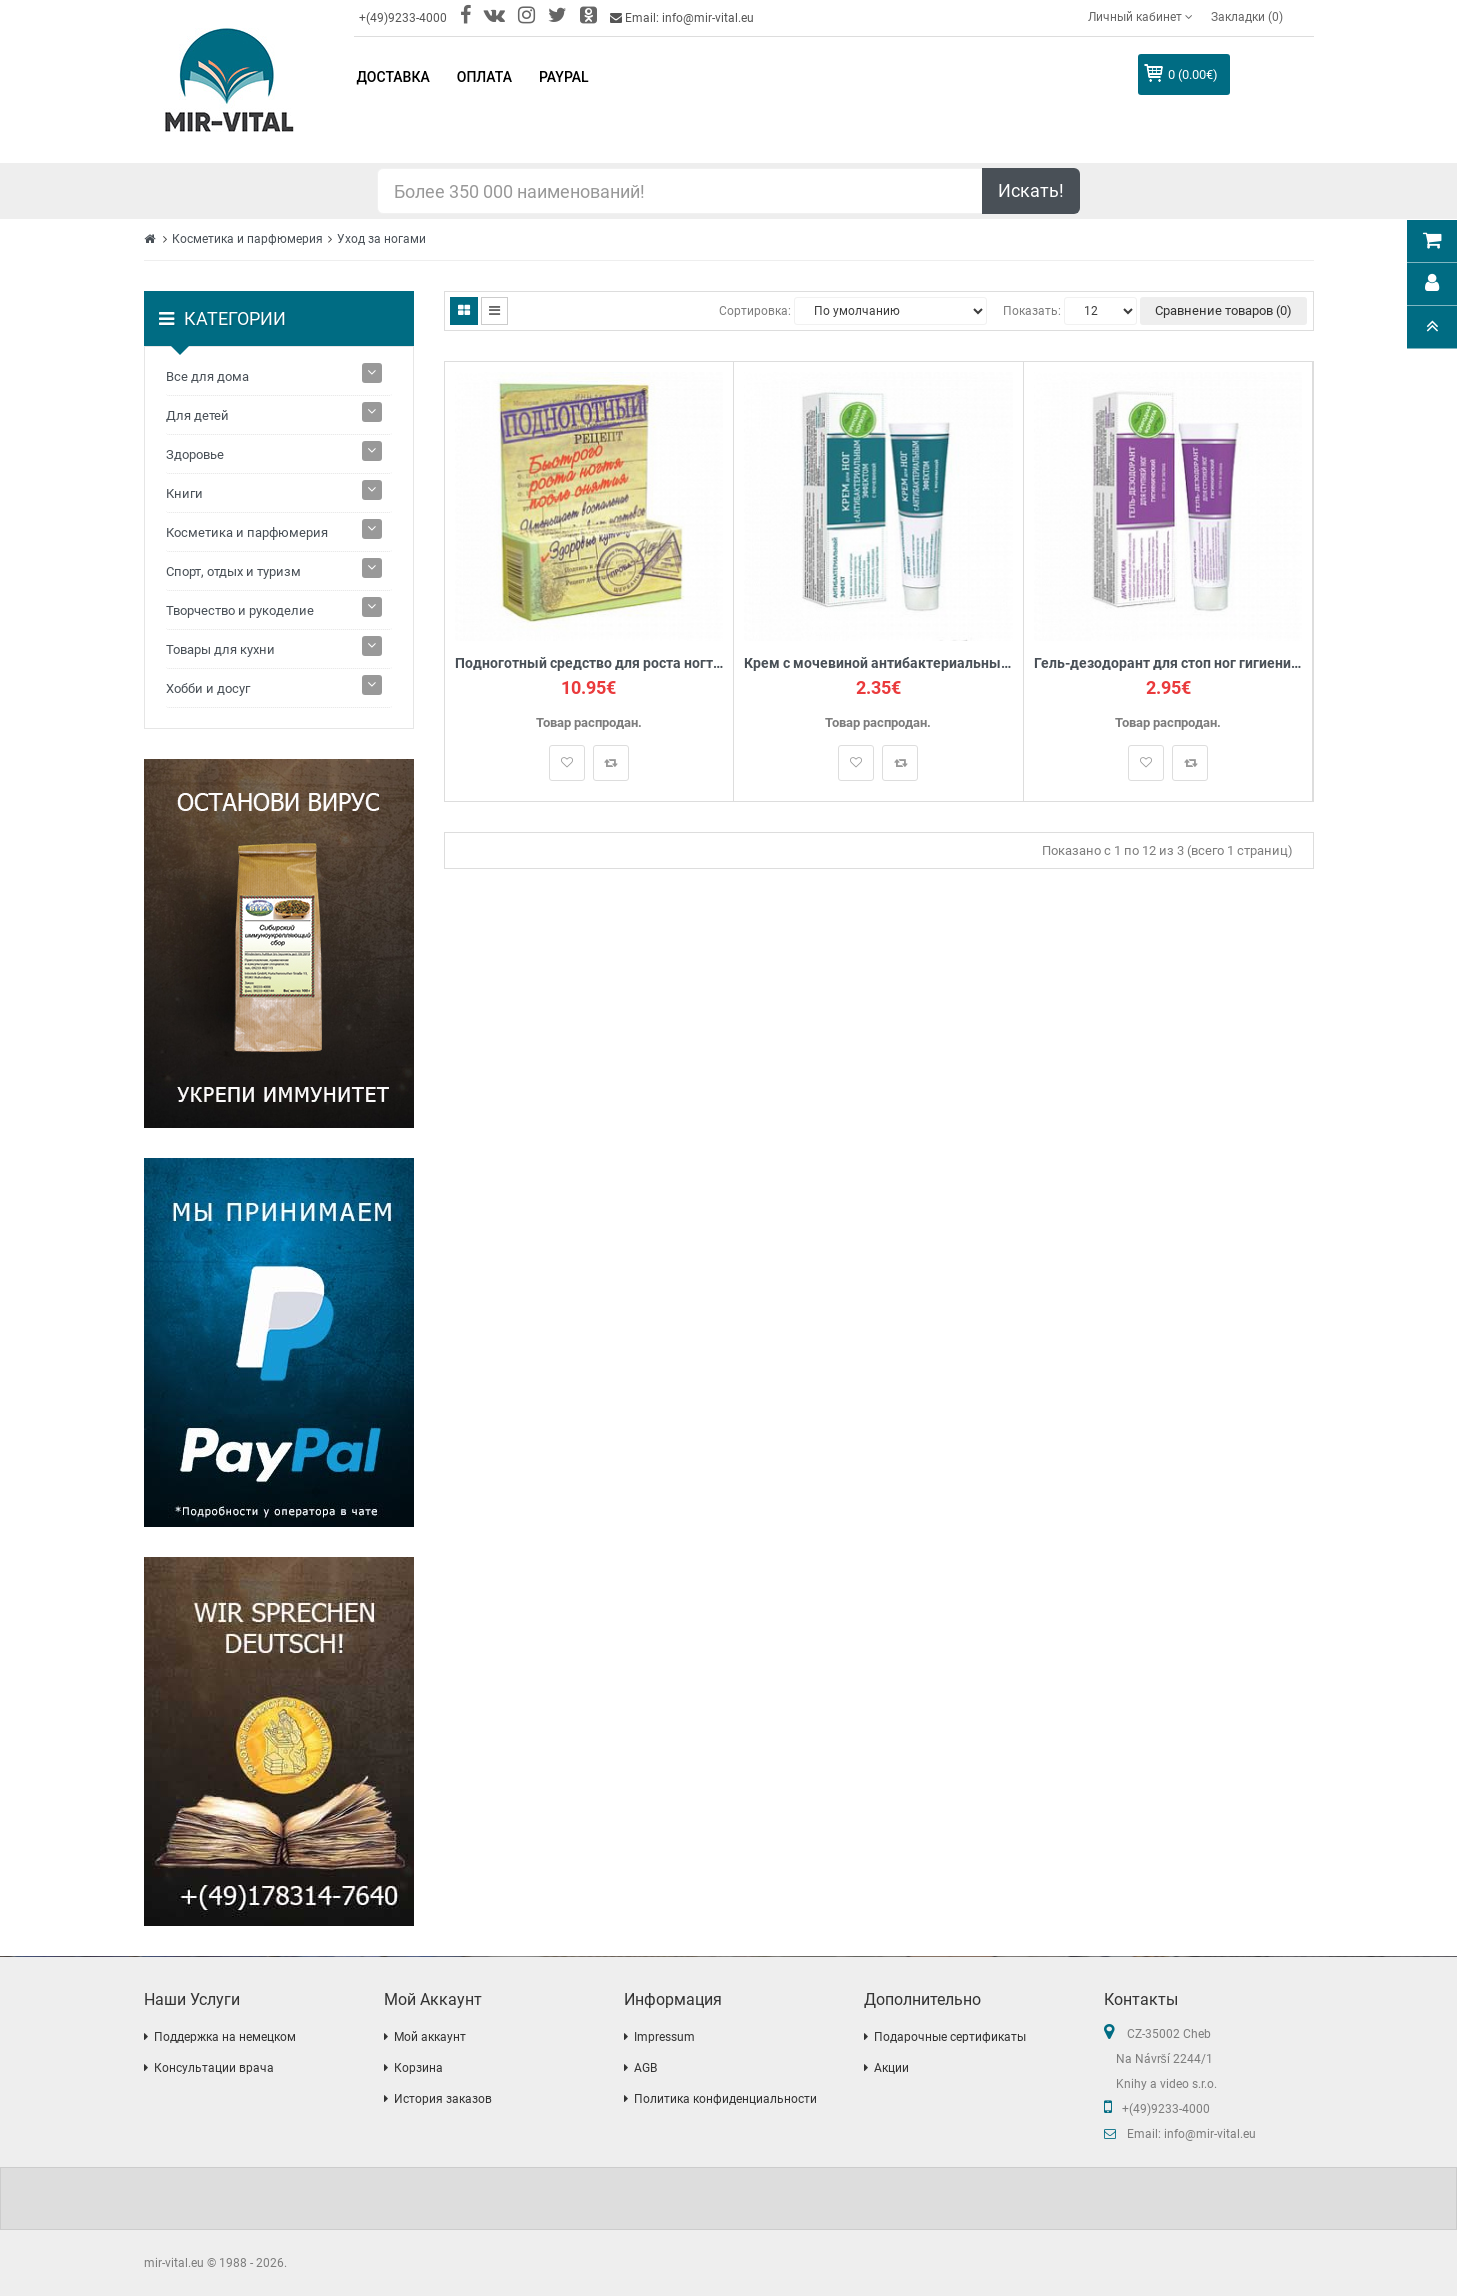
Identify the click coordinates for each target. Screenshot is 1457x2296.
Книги (184, 493)
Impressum (664, 2037)
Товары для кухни (220, 649)
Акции (891, 2068)
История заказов (443, 2099)
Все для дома (207, 376)
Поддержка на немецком (225, 2037)
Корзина (418, 2068)
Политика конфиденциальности (725, 2099)
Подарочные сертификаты (950, 2037)
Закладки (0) (1247, 17)
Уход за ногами (381, 239)
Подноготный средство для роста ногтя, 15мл (589, 663)
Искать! (1031, 190)
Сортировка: (755, 311)
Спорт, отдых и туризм (233, 571)
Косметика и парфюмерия (247, 239)
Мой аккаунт (430, 2037)
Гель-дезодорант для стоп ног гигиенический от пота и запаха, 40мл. (1168, 663)
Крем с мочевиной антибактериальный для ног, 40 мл (878, 663)
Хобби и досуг (208, 688)
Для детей (197, 415)
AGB (645, 2068)
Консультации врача (214, 2068)
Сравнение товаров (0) (1223, 310)
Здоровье (195, 454)
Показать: (1032, 311)
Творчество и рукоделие (240, 610)
